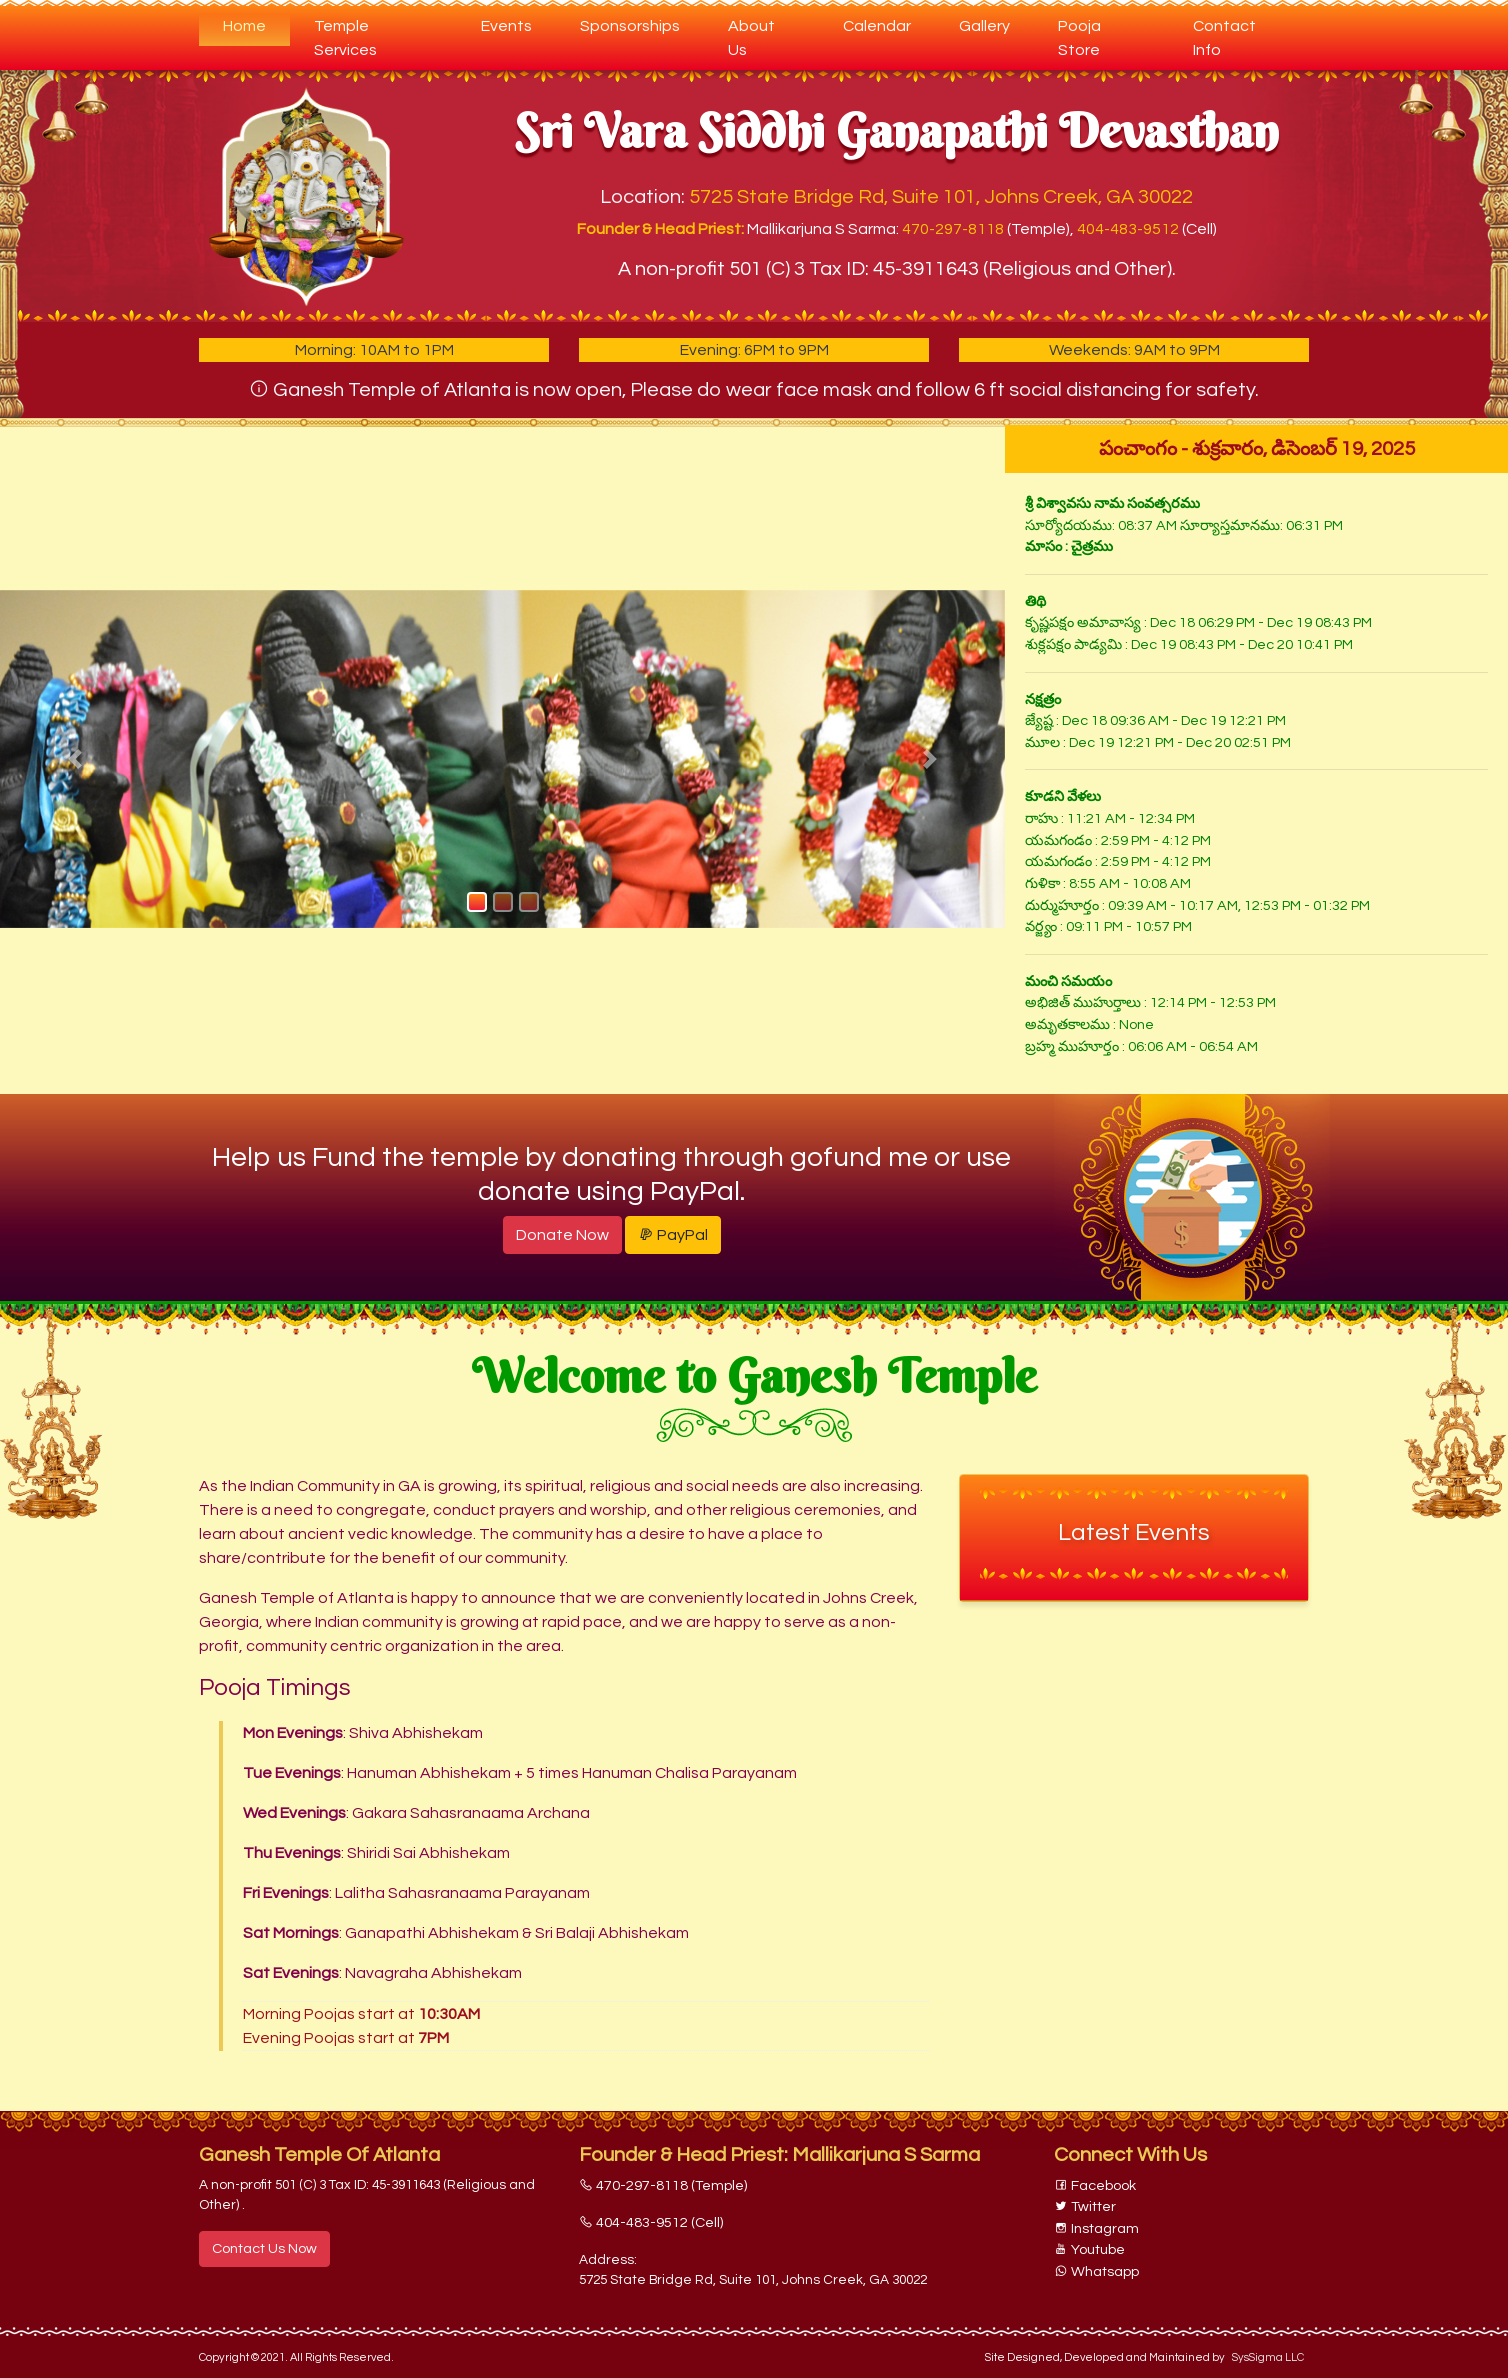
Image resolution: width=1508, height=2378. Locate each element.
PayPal (673, 1234)
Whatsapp (1096, 2271)
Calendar (877, 26)
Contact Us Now (264, 2248)
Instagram (1096, 2228)
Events (506, 26)
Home (256, 23)
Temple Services (345, 38)
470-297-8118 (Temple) (663, 2185)
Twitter (1085, 2206)
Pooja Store (1079, 38)
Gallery (984, 26)
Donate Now (562, 1235)
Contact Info (1224, 38)
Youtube (1089, 2249)
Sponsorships (630, 26)
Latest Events (1134, 1532)
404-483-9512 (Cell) (651, 2222)
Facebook (1095, 2185)
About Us (751, 38)
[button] (75, 759)
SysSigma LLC (1268, 2357)
